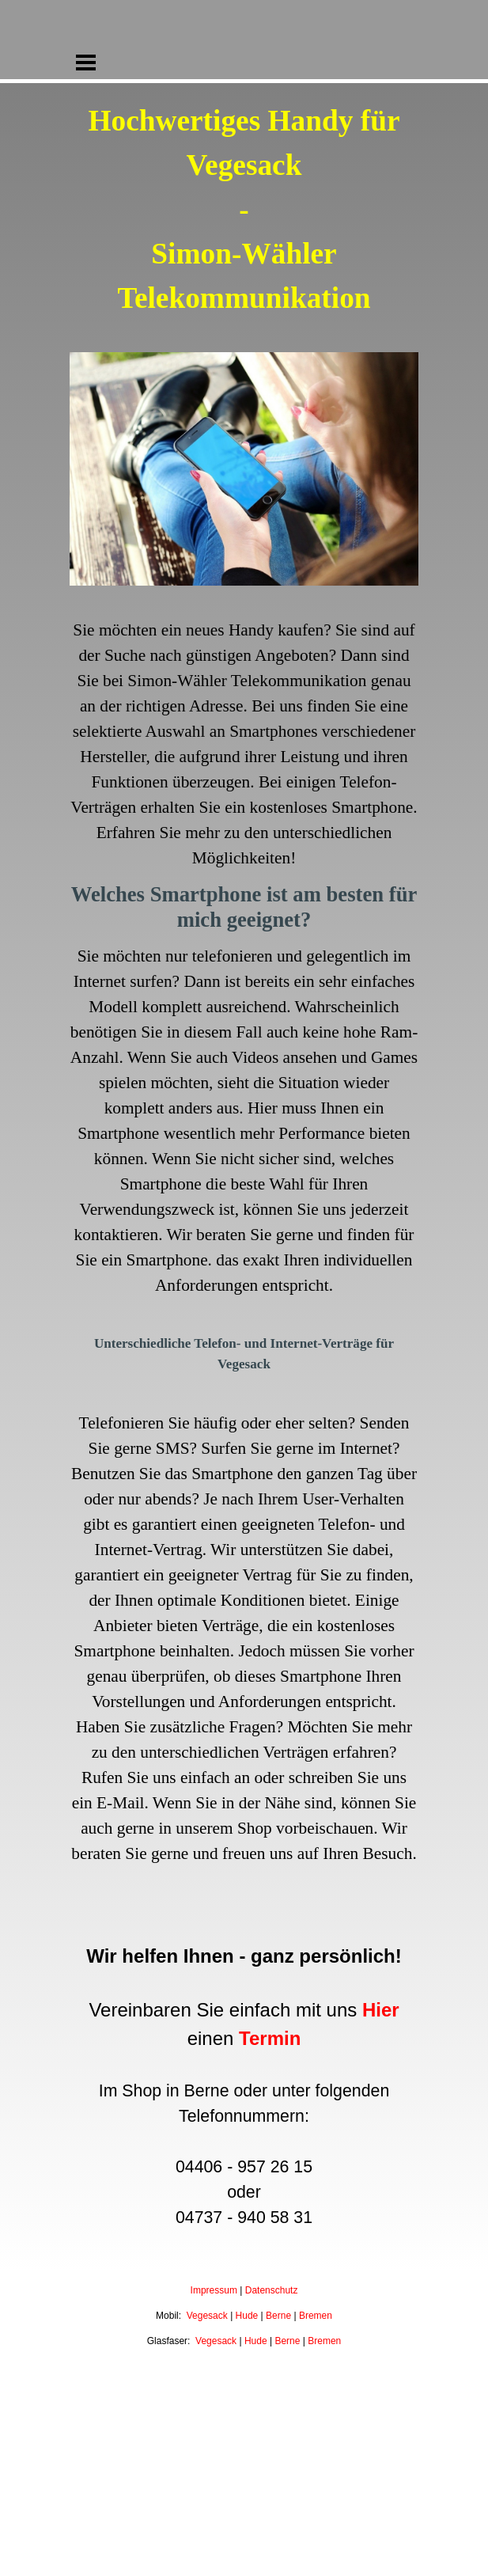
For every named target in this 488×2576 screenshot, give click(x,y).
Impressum (214, 2290)
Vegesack (207, 2315)
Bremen (315, 2315)
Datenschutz (271, 2290)
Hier (380, 2009)
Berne (278, 2315)
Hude (247, 2315)
